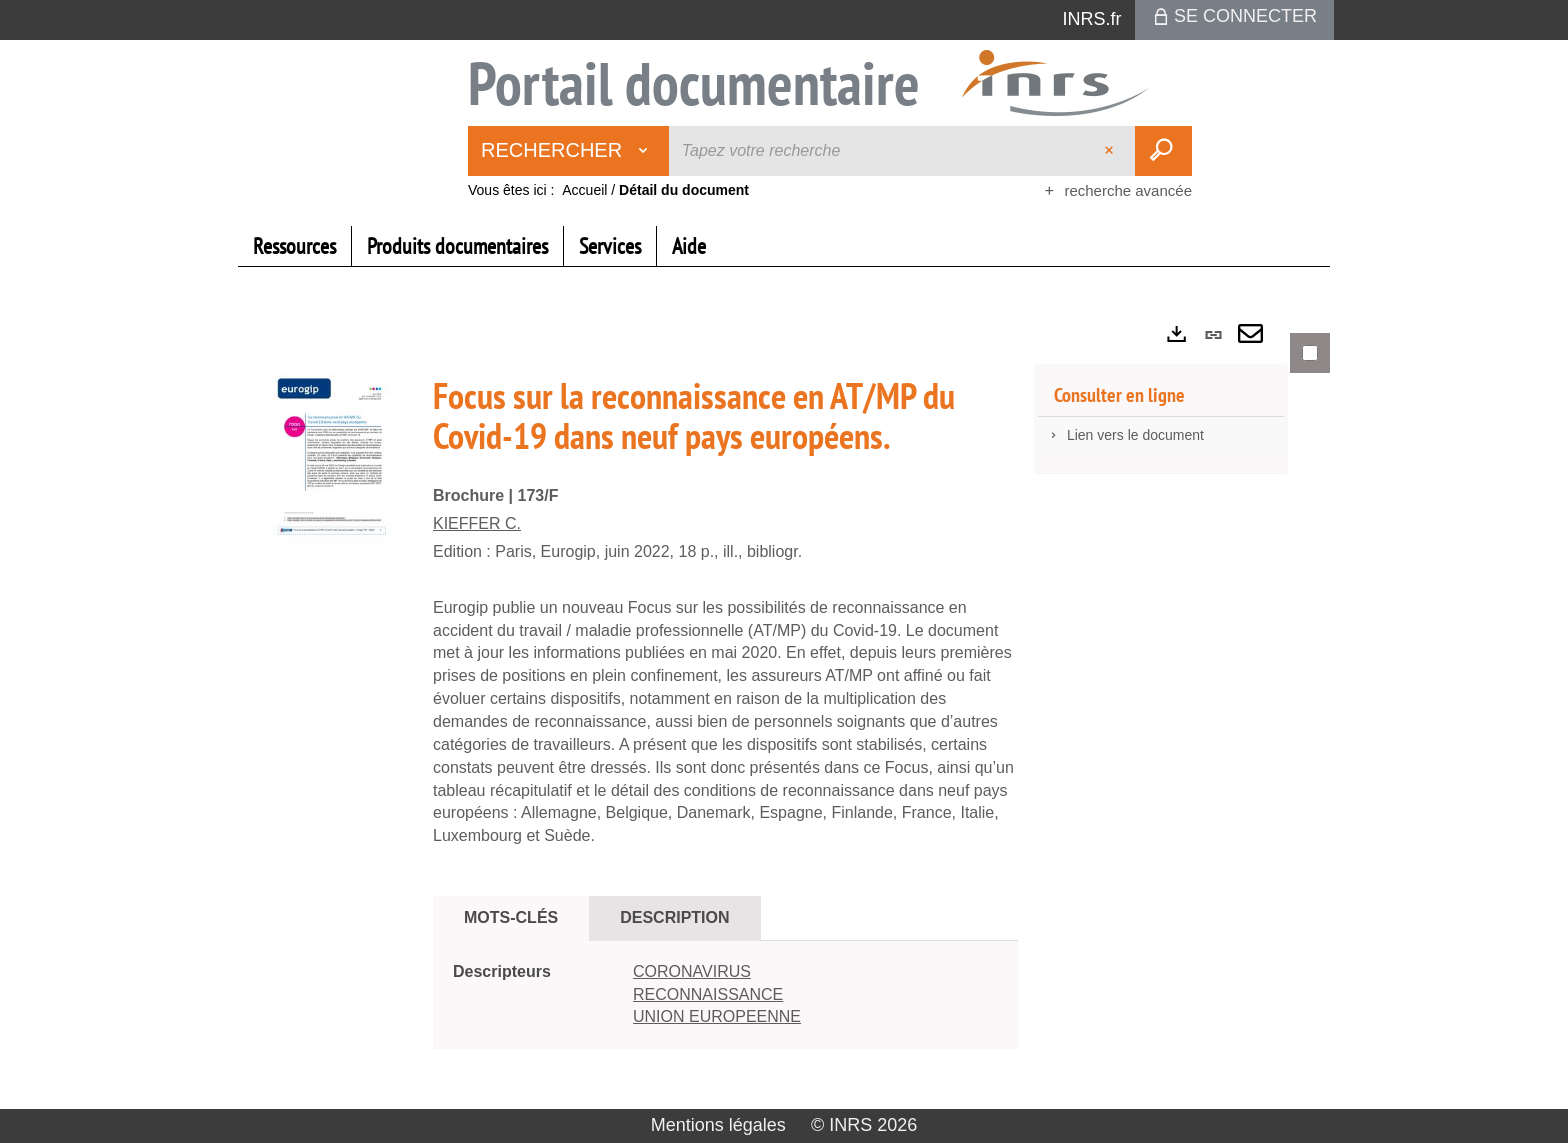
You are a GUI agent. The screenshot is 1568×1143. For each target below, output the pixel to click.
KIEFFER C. (477, 523)
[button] (333, 457)
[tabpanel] (784, 708)
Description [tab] (674, 917)
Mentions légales (718, 1125)
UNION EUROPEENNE (717, 1016)
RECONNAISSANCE (708, 994)
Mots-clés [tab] (511, 917)
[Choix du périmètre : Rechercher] (569, 151)
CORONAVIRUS (692, 971)
